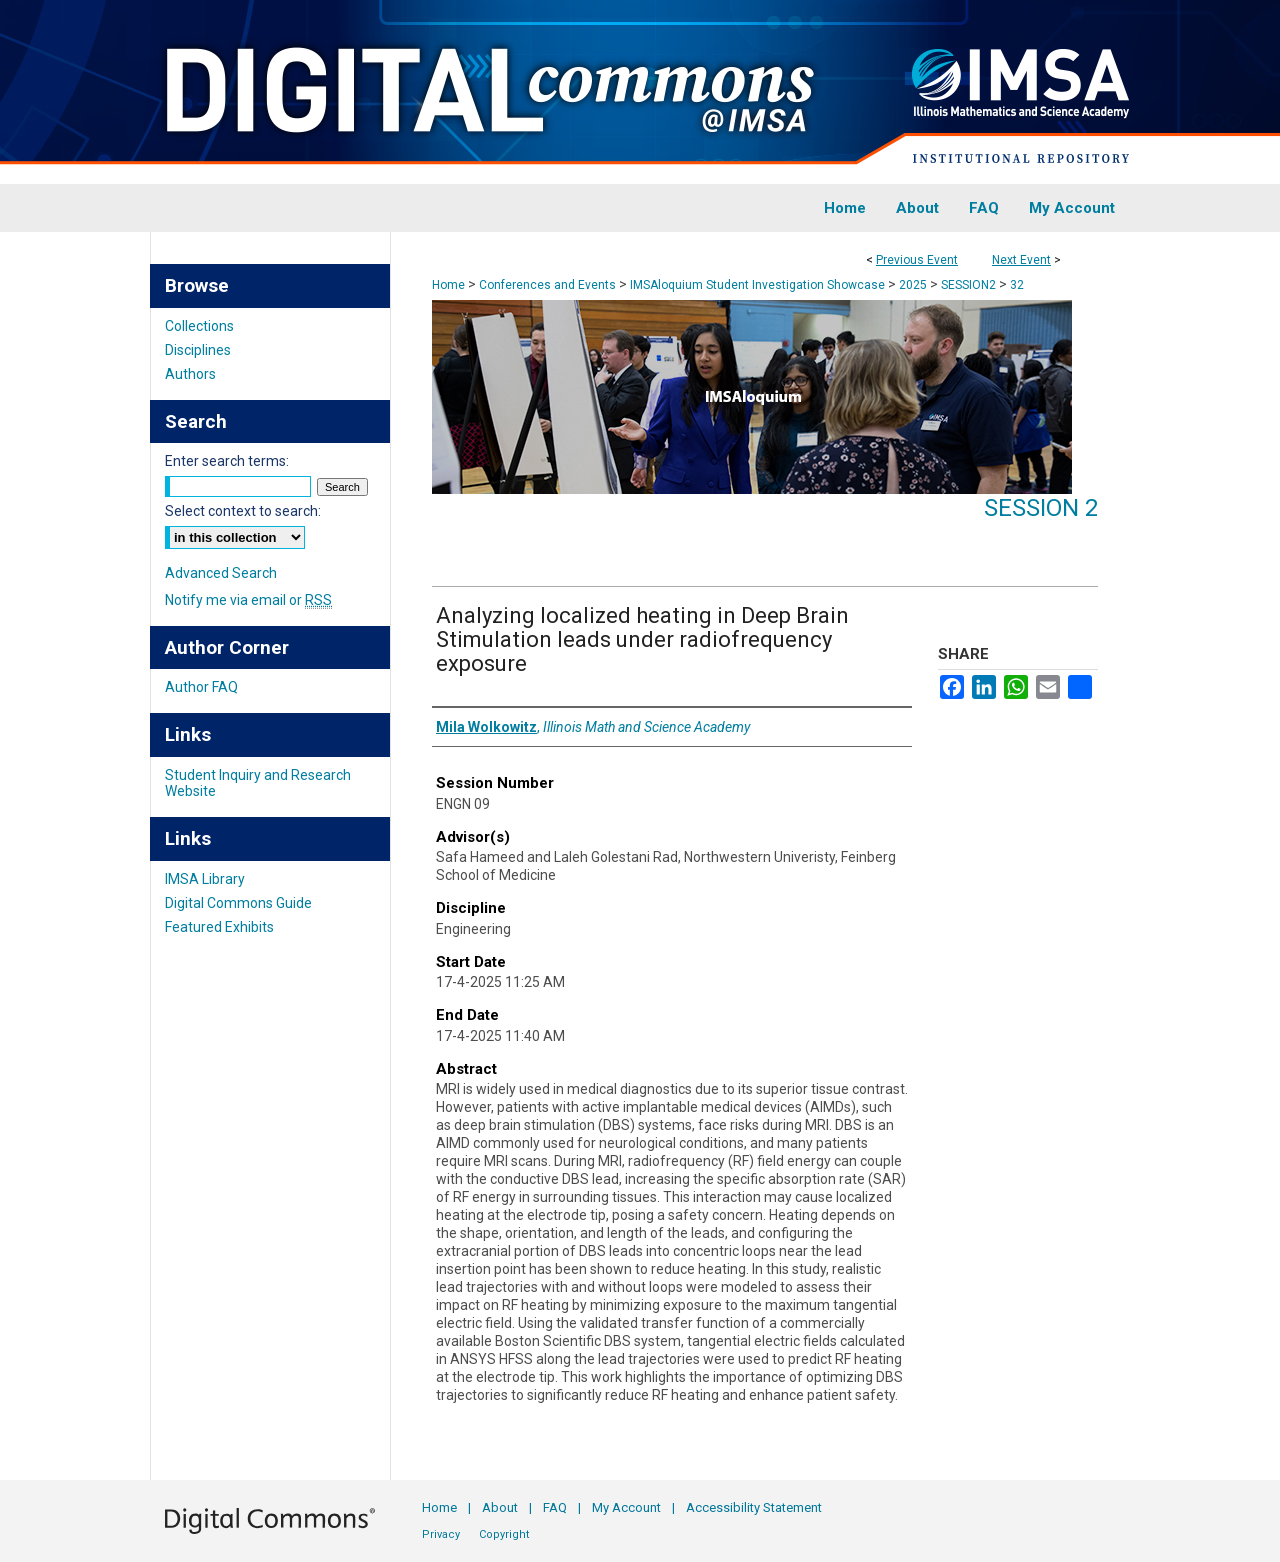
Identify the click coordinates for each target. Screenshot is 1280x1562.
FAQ (555, 1507)
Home (448, 285)
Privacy (441, 1534)
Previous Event (917, 260)
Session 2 (1041, 508)
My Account (626, 1507)
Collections (199, 326)
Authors (190, 374)
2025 (914, 285)
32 (1017, 285)
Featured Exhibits (219, 927)
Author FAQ (201, 687)
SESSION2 (970, 285)
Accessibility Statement (754, 1507)
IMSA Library (205, 879)
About (500, 1507)
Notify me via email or (248, 600)
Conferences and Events (549, 285)
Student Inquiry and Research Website (258, 783)
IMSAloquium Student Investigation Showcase (759, 285)
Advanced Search (221, 573)
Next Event (1021, 260)
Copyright (504, 1534)
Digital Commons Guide (238, 903)
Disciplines (198, 350)
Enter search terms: (227, 461)
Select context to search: (243, 511)
